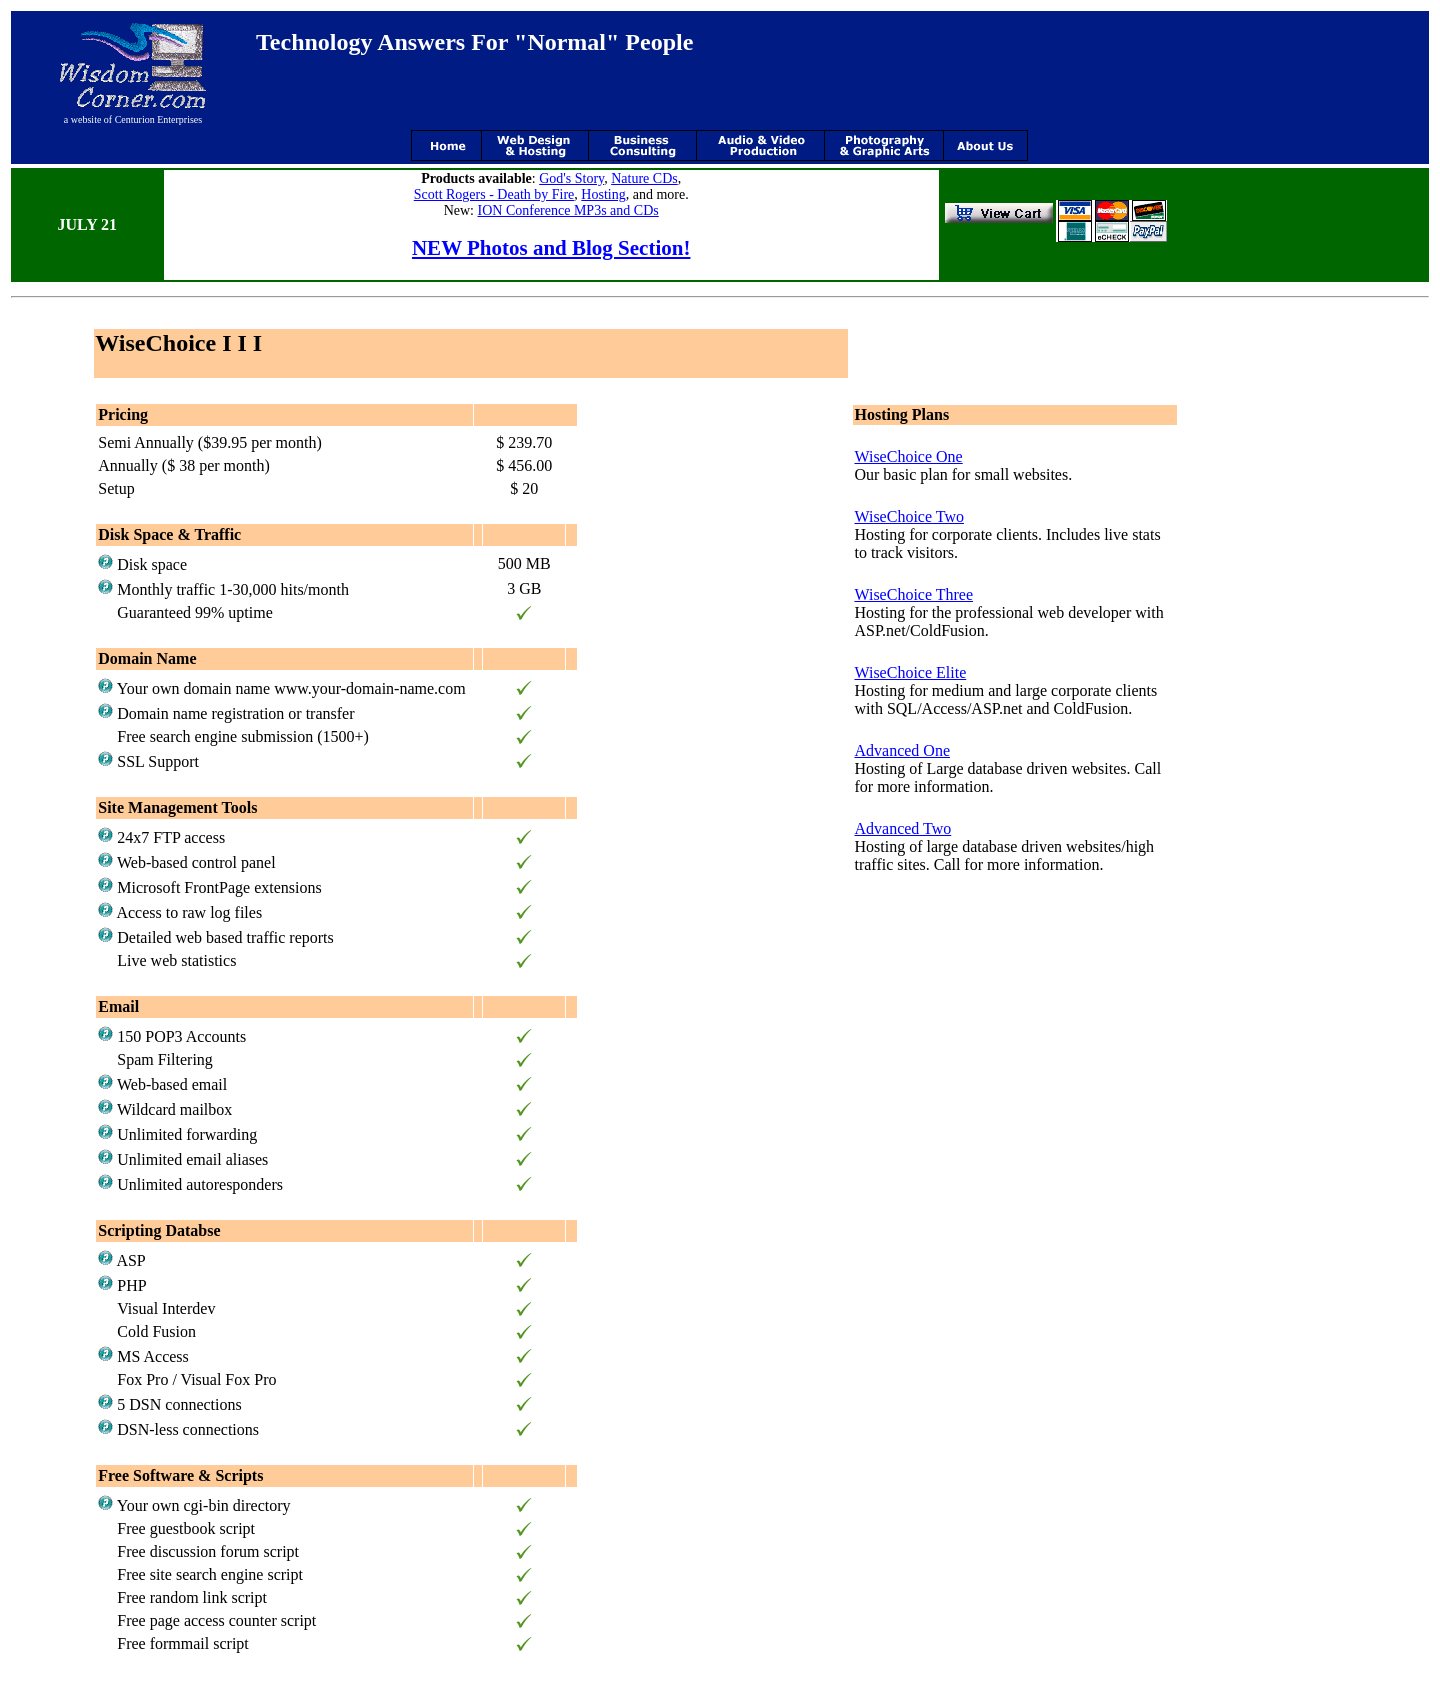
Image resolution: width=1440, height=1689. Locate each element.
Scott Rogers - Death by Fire (494, 194)
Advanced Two (902, 828)
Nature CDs (644, 178)
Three (952, 594)
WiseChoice (893, 516)
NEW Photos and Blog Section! (551, 248)
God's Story (571, 178)
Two (948, 516)
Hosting (603, 194)
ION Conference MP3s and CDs (568, 210)
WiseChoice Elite (910, 672)
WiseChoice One (908, 456)
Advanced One (902, 750)
